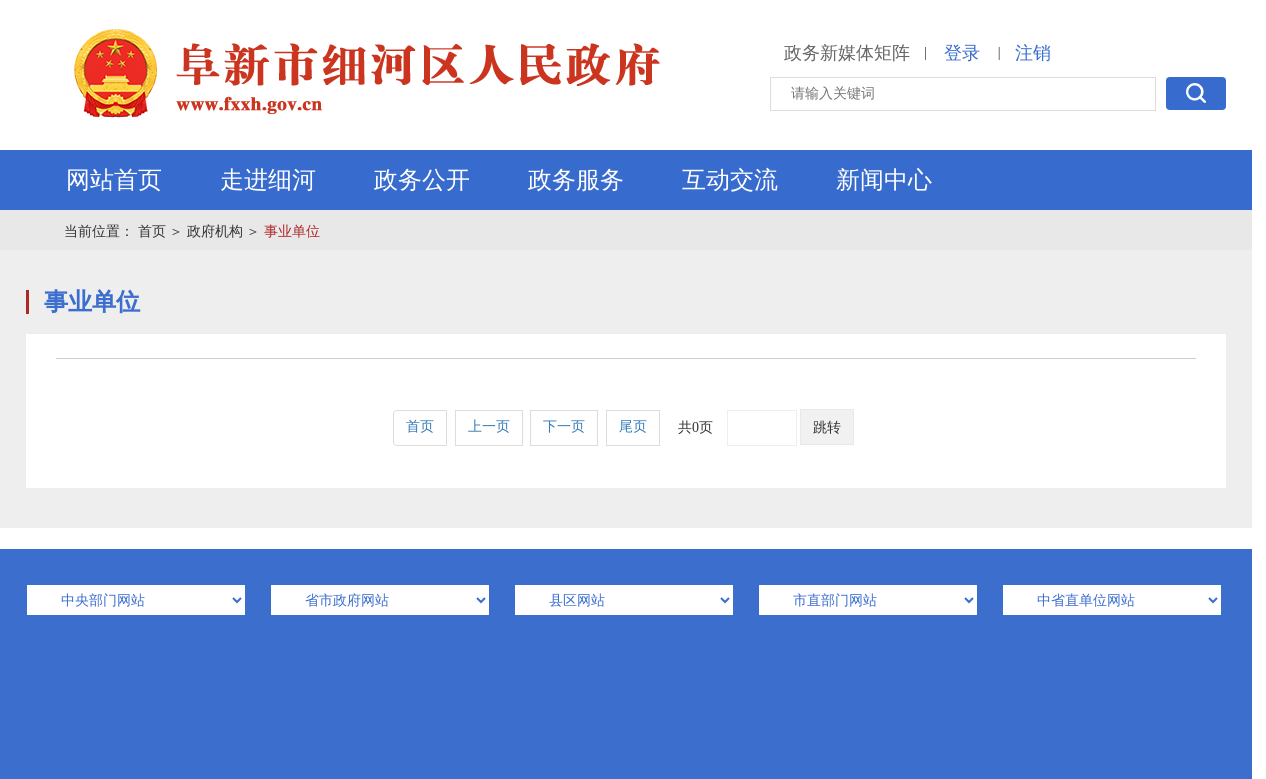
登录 (962, 53)
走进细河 (268, 180)
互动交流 (730, 180)
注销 (1033, 53)
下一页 (564, 426)
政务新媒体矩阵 (847, 53)
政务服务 (576, 180)
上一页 (489, 426)
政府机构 (215, 231)
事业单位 (292, 231)
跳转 (827, 427)
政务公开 (422, 180)
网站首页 (114, 180)
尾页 (633, 426)
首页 (152, 231)
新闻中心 (884, 180)
